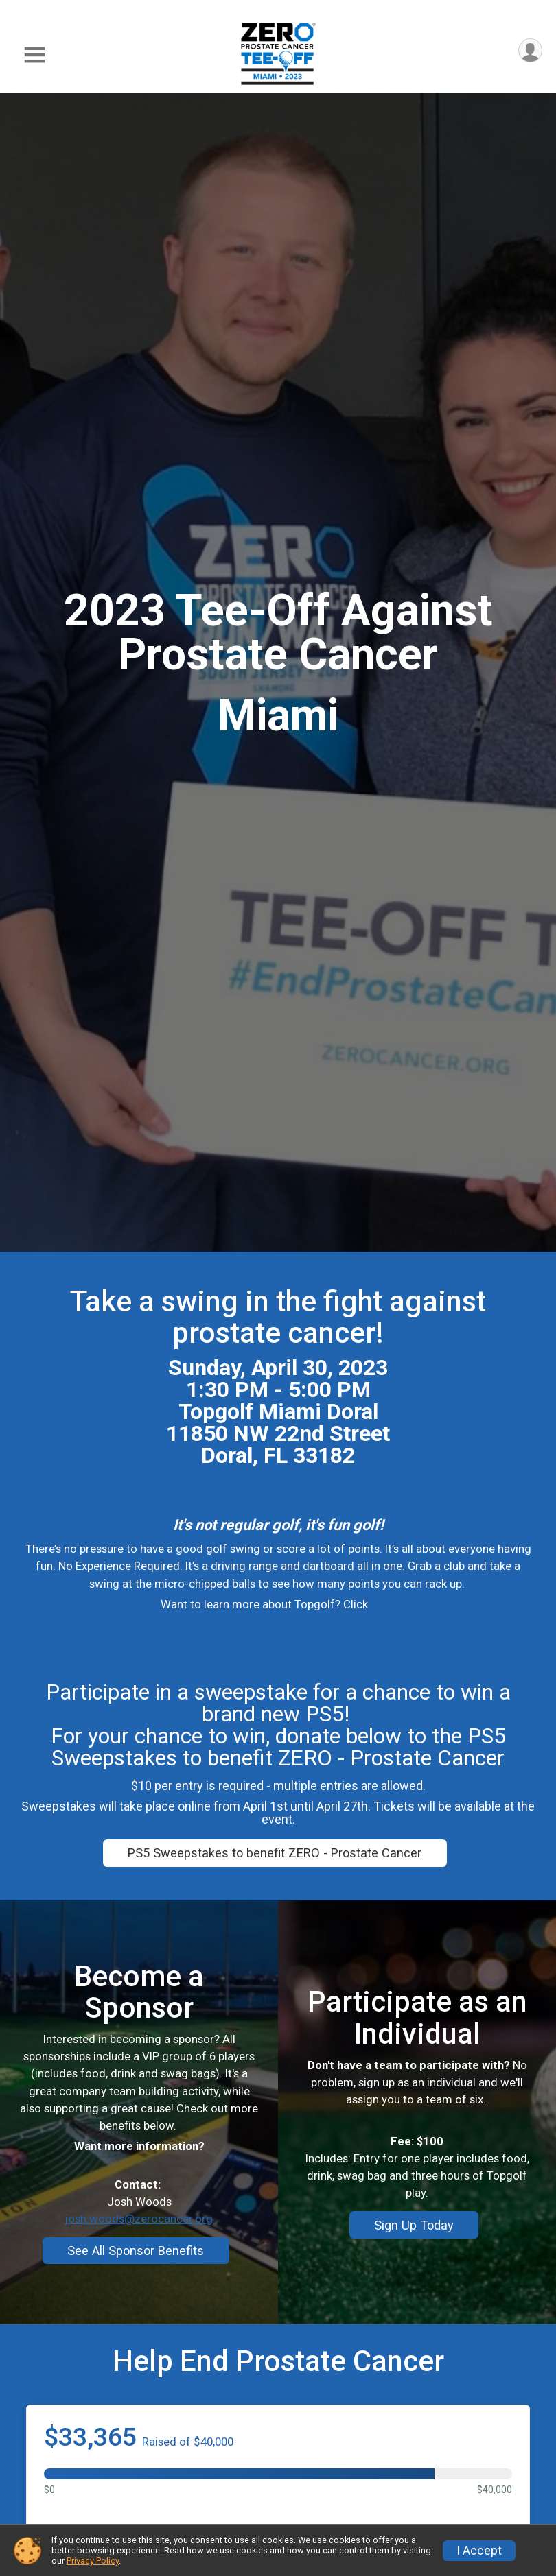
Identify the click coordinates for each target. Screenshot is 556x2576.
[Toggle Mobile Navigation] (34, 55)
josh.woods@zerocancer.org (139, 2264)
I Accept (479, 2550)
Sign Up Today (414, 2270)
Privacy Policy (93, 2560)
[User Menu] (529, 51)
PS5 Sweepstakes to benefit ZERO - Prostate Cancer (274, 1853)
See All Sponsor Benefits (135, 2296)
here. (383, 1604)
